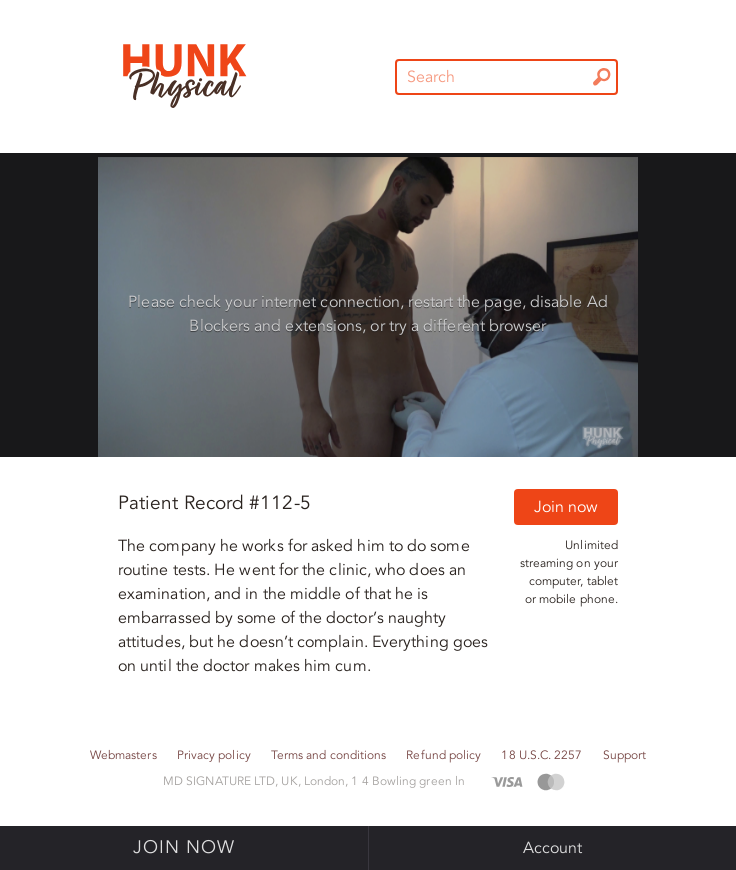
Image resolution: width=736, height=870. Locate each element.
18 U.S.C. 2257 (541, 755)
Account (553, 848)
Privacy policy (214, 755)
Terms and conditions (329, 755)
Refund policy (443, 755)
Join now (566, 507)
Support (625, 755)
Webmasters (123, 755)
